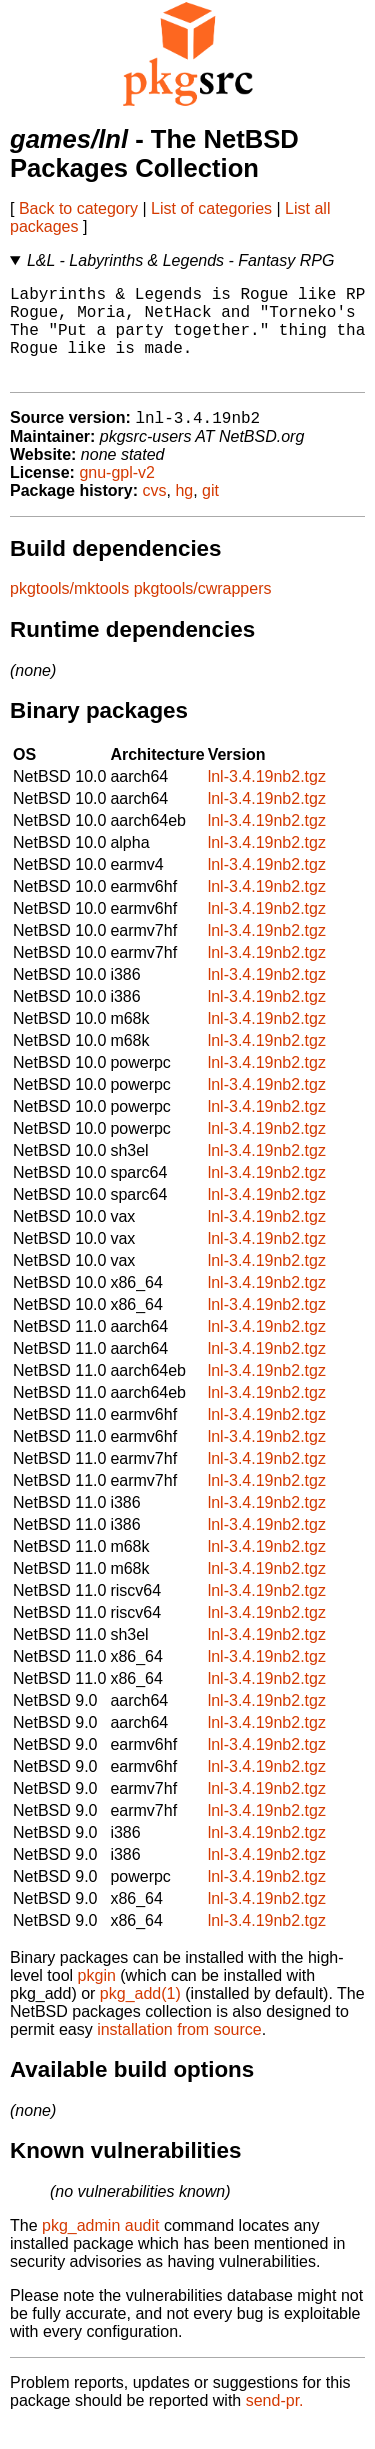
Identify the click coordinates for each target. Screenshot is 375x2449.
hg (184, 513)
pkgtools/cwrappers (203, 611)
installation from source (179, 2052)
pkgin (97, 1998)
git (210, 513)
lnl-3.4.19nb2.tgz (267, 799)
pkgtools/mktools (69, 611)
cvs (155, 513)
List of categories (211, 208)
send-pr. (275, 2423)
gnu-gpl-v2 (117, 495)
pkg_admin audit (100, 2248)
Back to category (78, 208)
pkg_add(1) (140, 2016)
